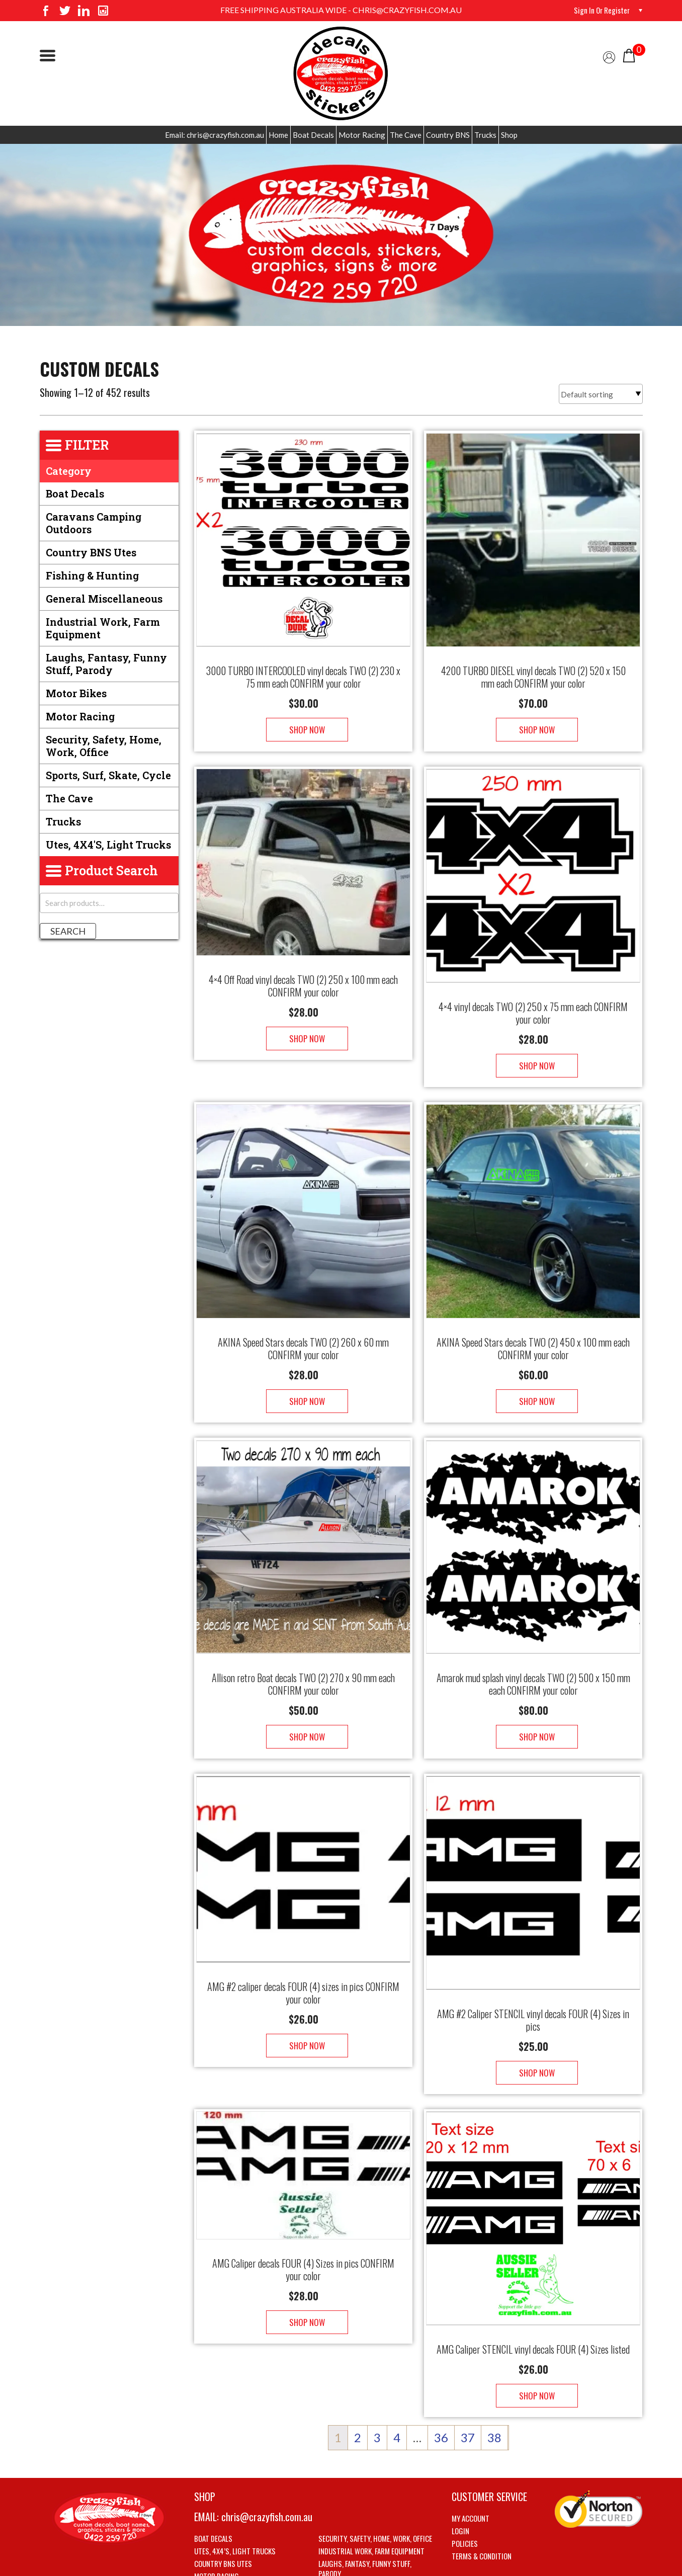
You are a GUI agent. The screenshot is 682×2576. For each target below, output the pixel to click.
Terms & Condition (482, 2495)
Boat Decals (313, 134)
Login (460, 2470)
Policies (465, 2482)
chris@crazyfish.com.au (266, 2456)
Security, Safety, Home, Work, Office (103, 746)
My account (470, 2457)
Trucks (485, 134)
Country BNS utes (91, 552)
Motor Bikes (76, 693)
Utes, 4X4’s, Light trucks (235, 2490)
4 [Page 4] (396, 2377)
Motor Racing (361, 134)
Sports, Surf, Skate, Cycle (108, 775)
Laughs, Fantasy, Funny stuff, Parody (106, 664)
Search (68, 931)
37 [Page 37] (468, 2377)
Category (69, 470)
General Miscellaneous (104, 598)
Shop (509, 134)
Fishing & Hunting (92, 575)
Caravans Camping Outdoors (93, 523)
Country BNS (448, 134)
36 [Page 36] (441, 2377)
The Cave (405, 134)
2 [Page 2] (357, 2377)
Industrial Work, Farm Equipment (103, 628)
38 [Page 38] (494, 2377)
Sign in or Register (600, 10)
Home (278, 134)
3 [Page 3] (377, 2377)
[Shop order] (601, 394)
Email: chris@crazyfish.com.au (214, 134)
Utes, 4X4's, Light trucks (108, 844)
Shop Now (303, 719)
